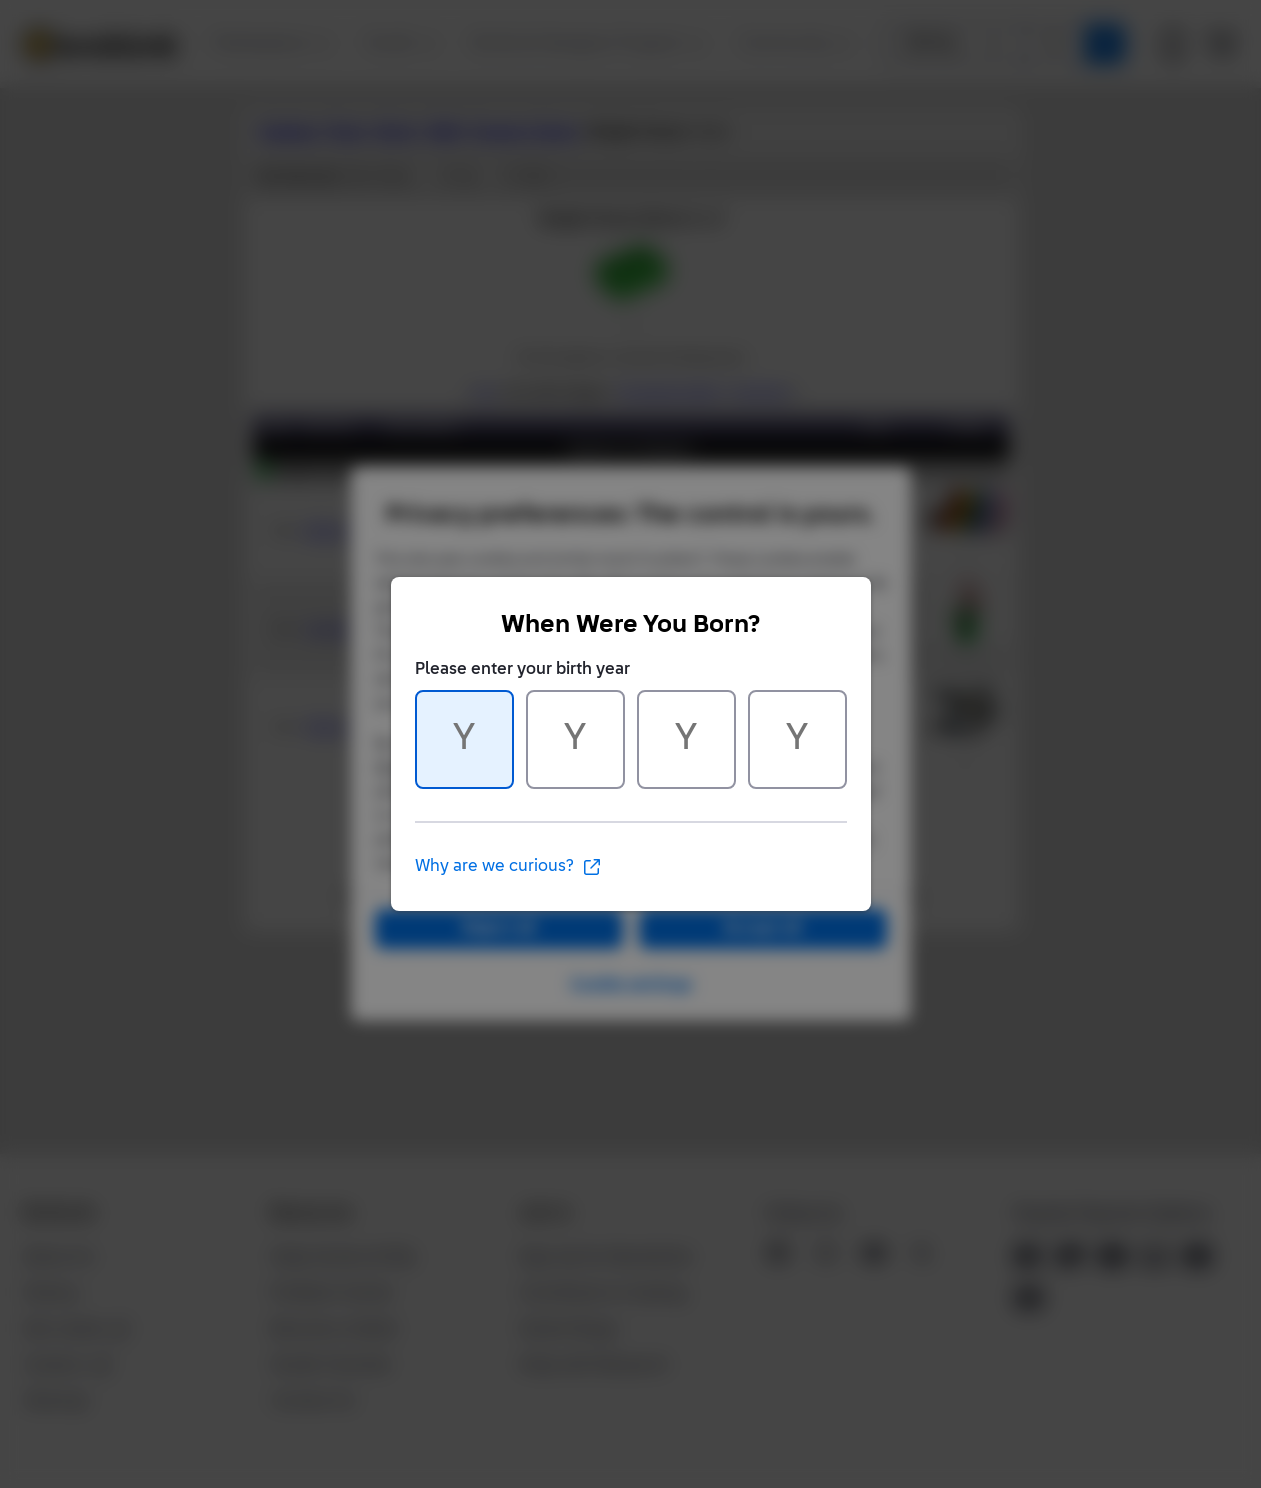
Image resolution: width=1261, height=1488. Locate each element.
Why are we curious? (508, 867)
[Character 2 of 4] (575, 739)
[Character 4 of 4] (797, 739)
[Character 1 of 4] (464, 739)
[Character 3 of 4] (686, 739)
